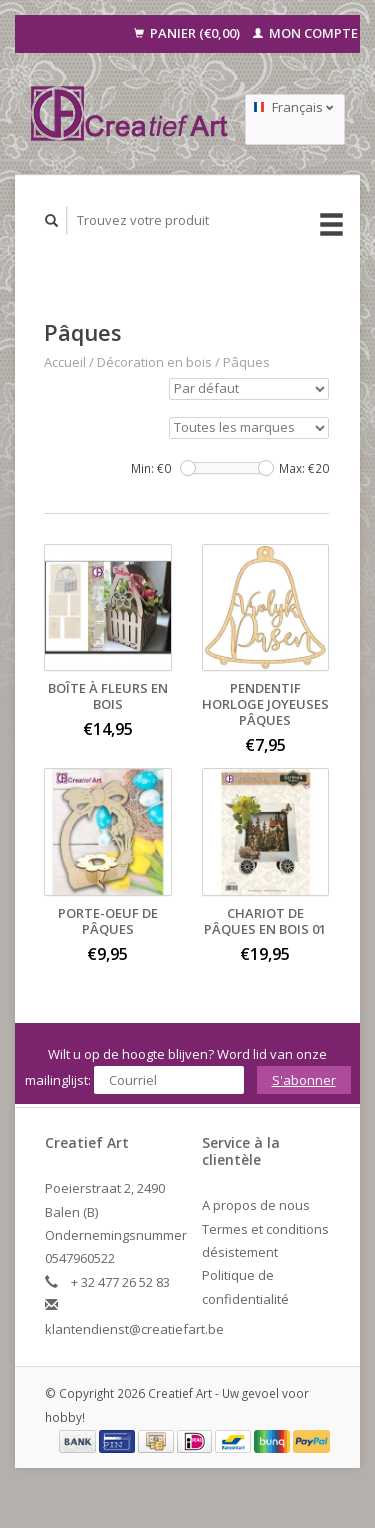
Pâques (246, 362)
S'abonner (304, 1080)
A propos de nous (256, 1205)
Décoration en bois (154, 362)
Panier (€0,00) (188, 33)
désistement (240, 1252)
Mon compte (305, 33)
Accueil (65, 362)
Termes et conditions (265, 1229)
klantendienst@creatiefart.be (134, 1329)
